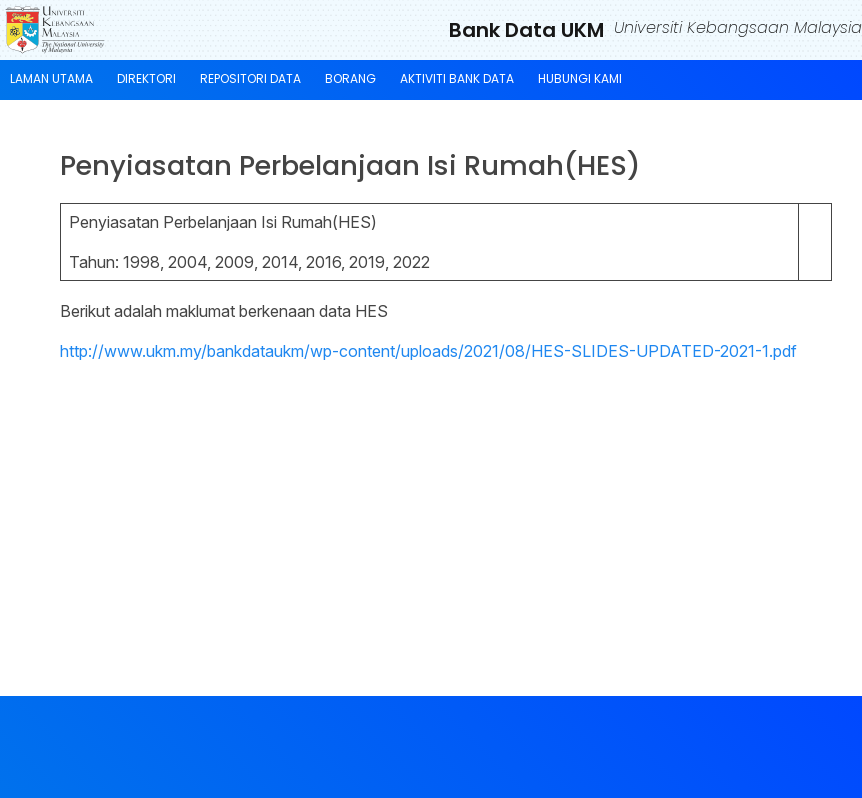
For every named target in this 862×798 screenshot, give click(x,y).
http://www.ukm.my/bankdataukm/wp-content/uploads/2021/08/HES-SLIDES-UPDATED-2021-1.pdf (428, 351)
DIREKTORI (146, 78)
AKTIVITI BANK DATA (457, 78)
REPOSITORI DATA (250, 78)
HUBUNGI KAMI (580, 78)
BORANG (350, 78)
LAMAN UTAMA (51, 78)
